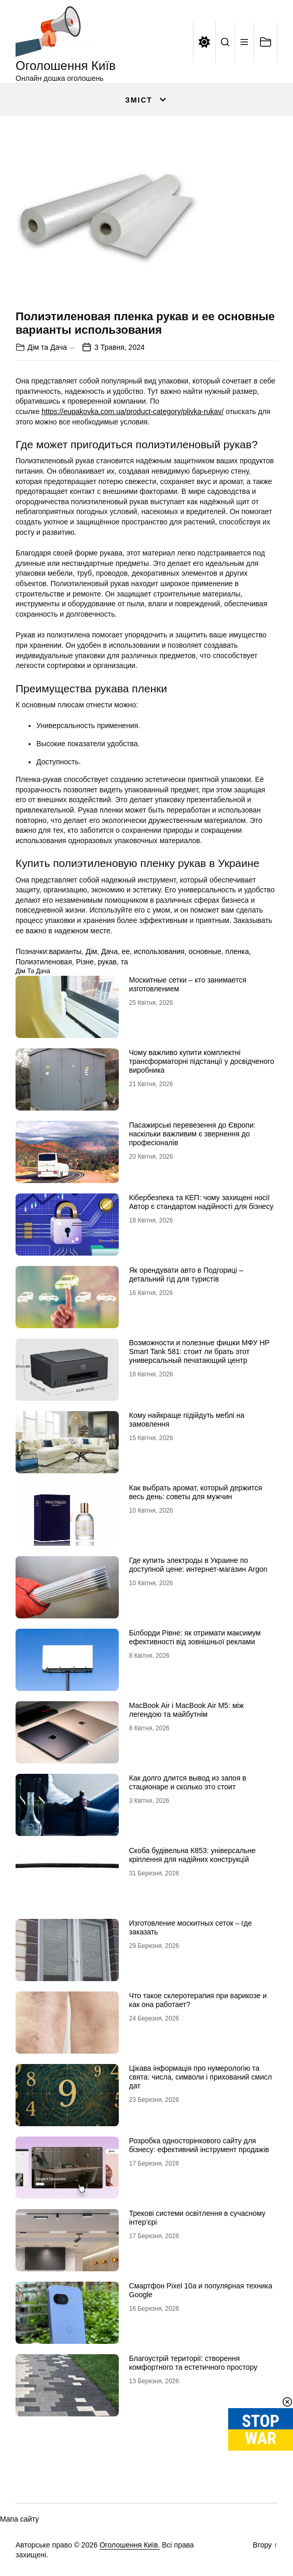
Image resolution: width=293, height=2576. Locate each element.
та (124, 962)
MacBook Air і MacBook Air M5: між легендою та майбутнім (186, 1709)
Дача (109, 951)
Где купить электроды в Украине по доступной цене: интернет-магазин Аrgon (198, 1564)
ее (126, 951)
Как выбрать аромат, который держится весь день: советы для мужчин (195, 1492)
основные (204, 951)
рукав (107, 962)
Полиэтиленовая (44, 962)
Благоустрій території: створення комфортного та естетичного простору (193, 2362)
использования (159, 951)
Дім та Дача (47, 347)
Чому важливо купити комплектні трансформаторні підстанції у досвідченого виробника (201, 1061)
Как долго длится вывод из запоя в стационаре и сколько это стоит (187, 1782)
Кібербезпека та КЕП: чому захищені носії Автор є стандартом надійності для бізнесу (201, 1202)
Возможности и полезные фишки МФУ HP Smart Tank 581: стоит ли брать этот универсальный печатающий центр (199, 1351)
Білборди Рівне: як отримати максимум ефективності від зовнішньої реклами (195, 1637)
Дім (91, 951)
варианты (65, 951)
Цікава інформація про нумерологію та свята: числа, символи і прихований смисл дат (200, 2077)
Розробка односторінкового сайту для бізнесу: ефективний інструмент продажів (199, 2145)
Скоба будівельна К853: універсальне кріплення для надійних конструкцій (192, 1854)
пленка (237, 951)
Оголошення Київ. (130, 2545)
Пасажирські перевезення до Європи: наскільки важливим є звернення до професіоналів (192, 1134)
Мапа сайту (19, 2519)
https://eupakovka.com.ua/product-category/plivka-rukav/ (132, 411)
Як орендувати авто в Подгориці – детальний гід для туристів (186, 1274)
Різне (85, 962)
